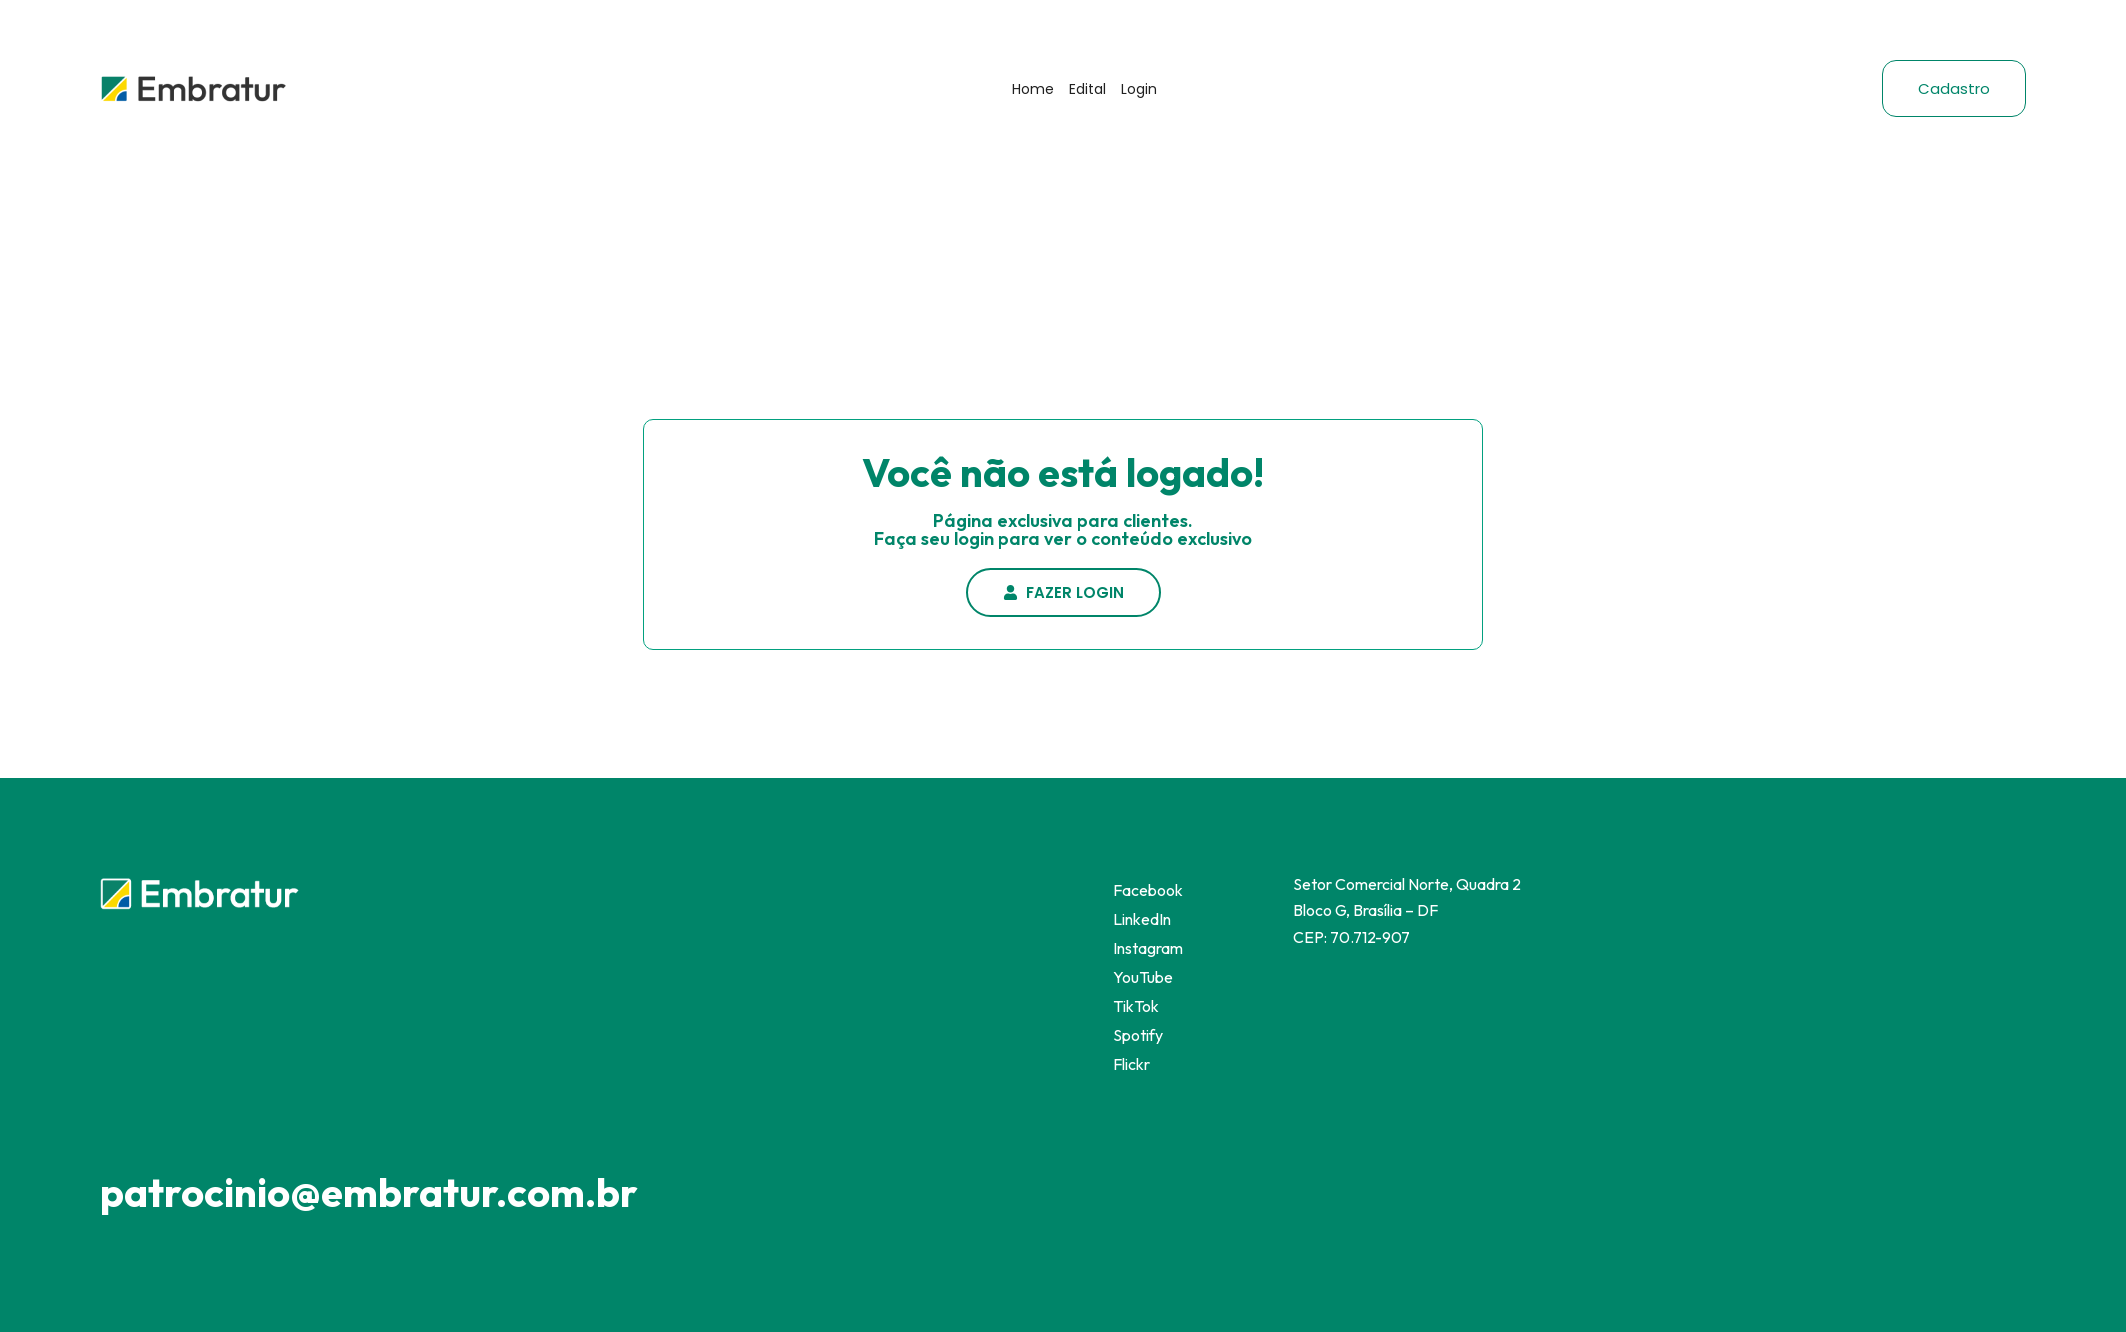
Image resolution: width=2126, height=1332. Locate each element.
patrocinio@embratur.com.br (369, 1192)
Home (1033, 89)
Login (1139, 89)
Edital (1087, 89)
